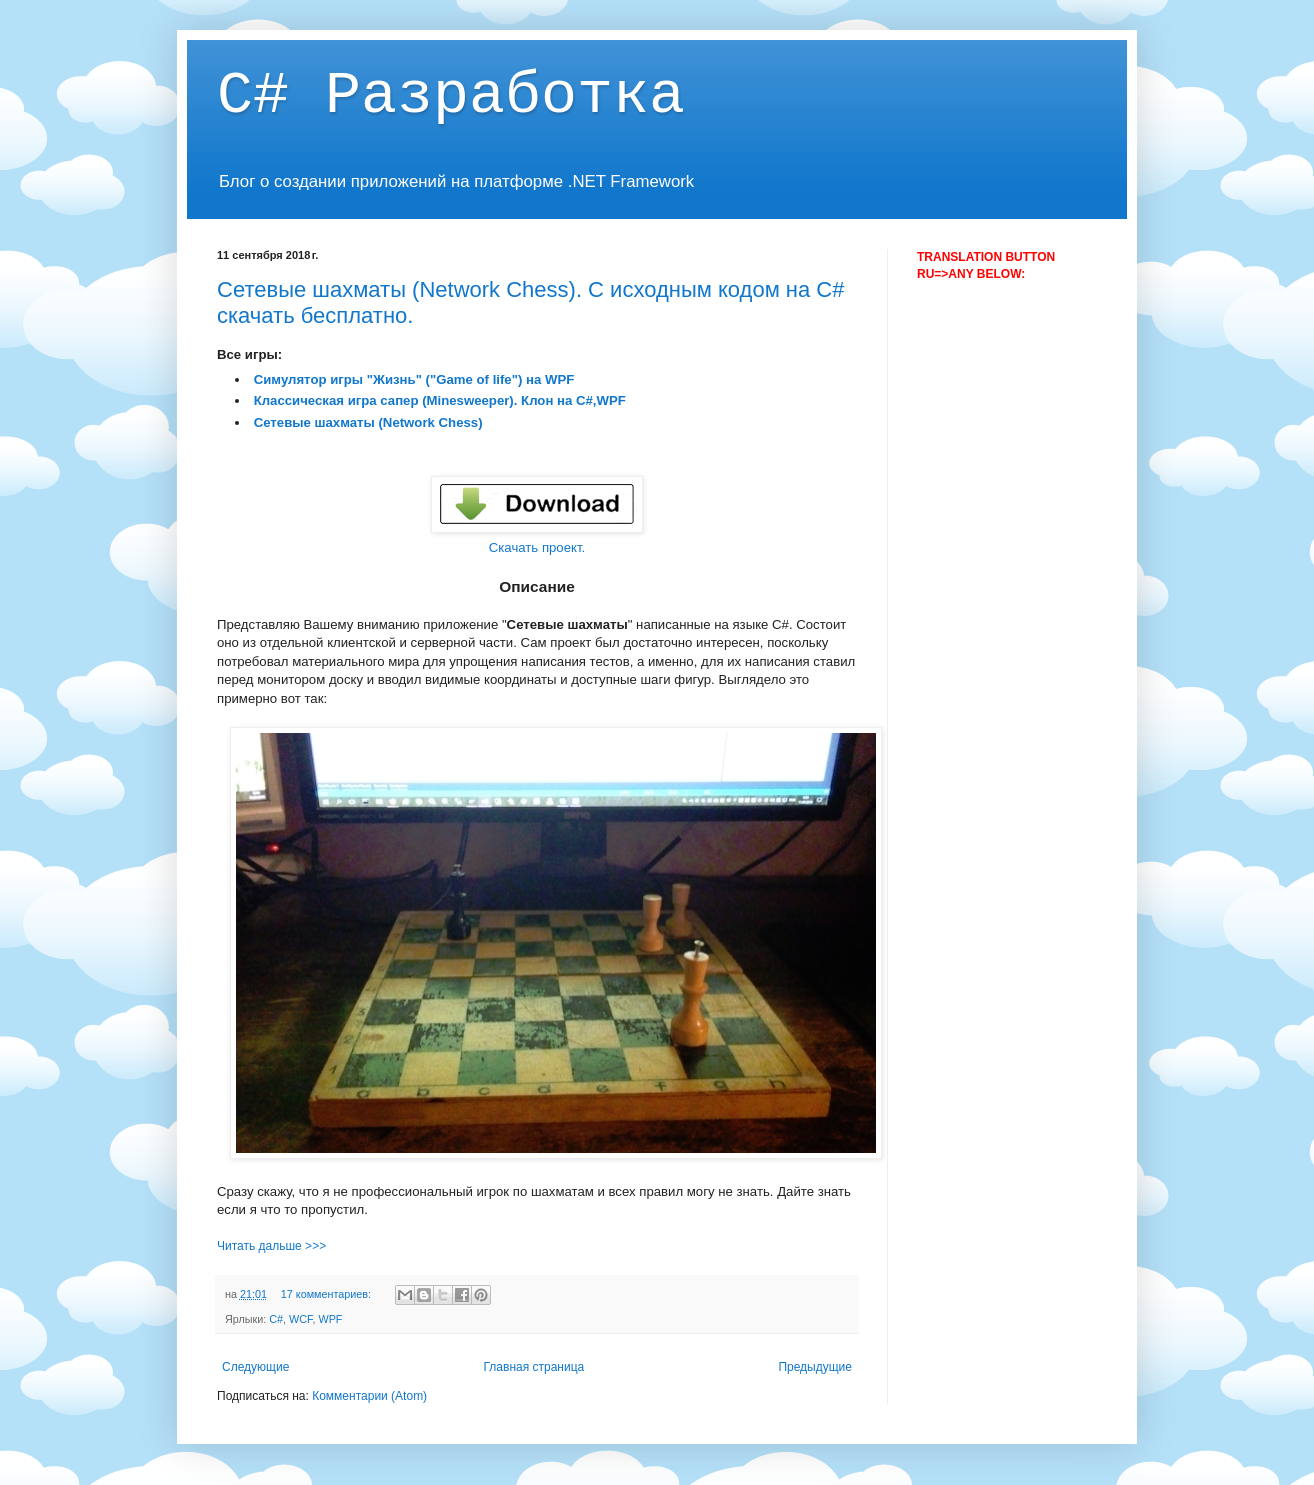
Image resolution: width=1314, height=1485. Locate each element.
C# (276, 1319)
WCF (300, 1319)
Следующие (255, 1367)
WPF (330, 1319)
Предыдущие (815, 1367)
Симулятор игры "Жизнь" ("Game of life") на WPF (414, 379)
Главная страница (534, 1367)
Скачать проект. (537, 547)
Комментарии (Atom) (369, 1396)
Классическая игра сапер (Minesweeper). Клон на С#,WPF (440, 400)
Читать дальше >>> (271, 1246)
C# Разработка (451, 96)
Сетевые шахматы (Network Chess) (368, 422)
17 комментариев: (327, 1294)
